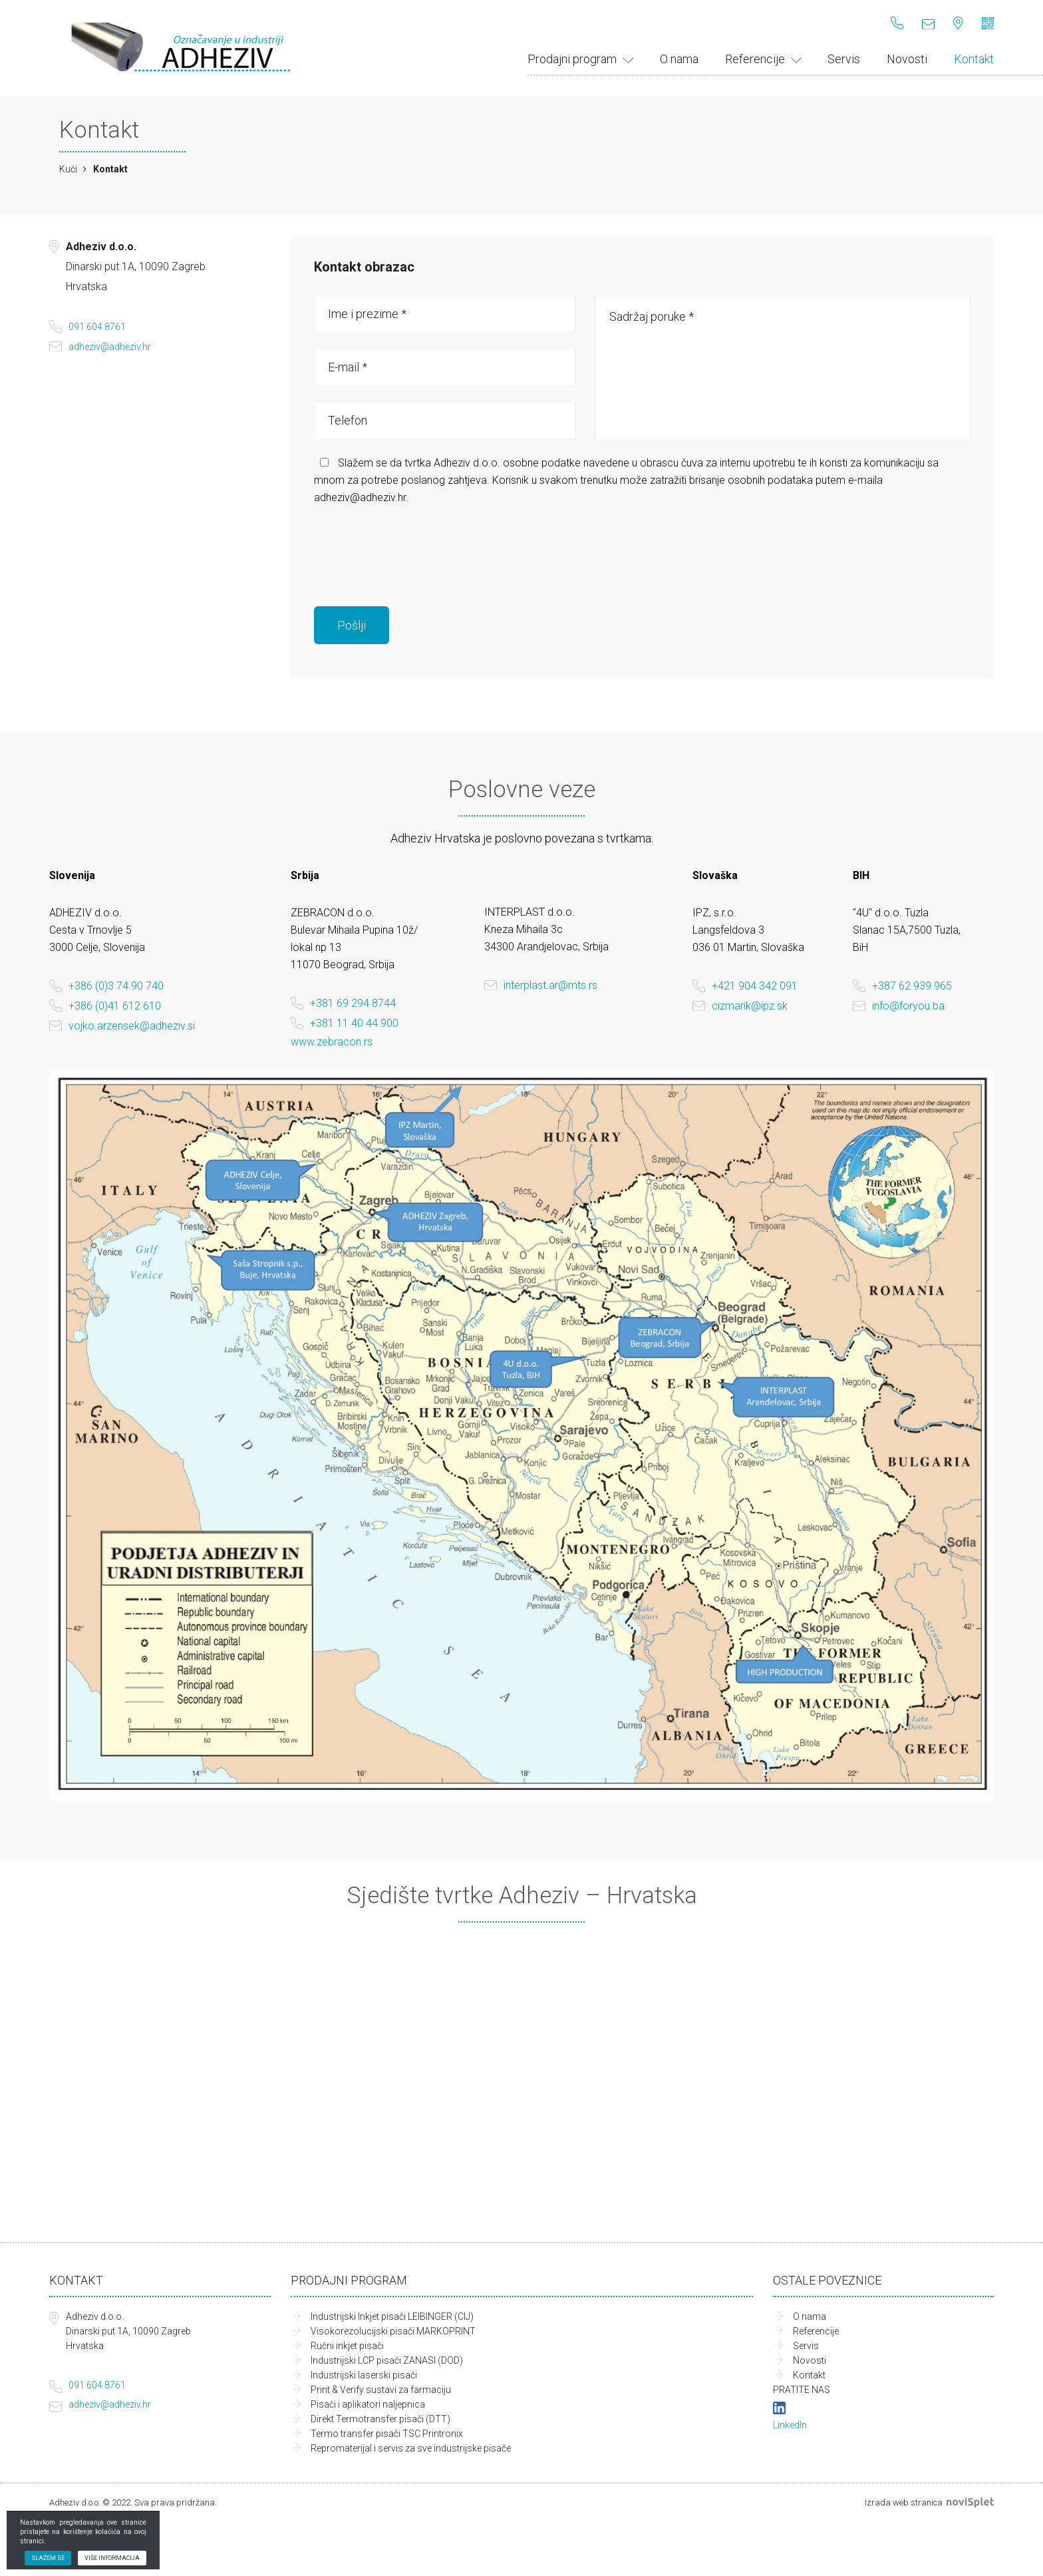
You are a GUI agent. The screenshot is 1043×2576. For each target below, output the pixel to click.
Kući (68, 169)
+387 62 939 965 (912, 986)
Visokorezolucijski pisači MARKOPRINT (393, 2331)
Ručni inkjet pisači (347, 2345)
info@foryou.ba (908, 1006)
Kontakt (974, 59)
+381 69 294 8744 (353, 1003)
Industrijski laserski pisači (364, 2375)
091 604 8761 (97, 326)
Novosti (907, 59)
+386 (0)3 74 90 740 (116, 986)
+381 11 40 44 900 (354, 1023)
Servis (843, 59)
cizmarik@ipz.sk (750, 1006)
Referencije (763, 59)
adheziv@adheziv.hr (110, 346)
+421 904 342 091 (755, 986)
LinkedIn (790, 2425)
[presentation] (415, 546)
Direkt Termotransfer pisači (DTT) (380, 2419)
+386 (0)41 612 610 (115, 1006)
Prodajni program (580, 59)
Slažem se (48, 2558)
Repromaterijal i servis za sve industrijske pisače (411, 2448)
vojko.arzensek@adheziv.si (132, 1025)
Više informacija (112, 2558)
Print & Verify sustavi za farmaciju (381, 2389)
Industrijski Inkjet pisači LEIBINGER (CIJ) (392, 2316)
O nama (679, 59)
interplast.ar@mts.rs (550, 985)
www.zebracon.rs (331, 1041)
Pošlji (351, 625)
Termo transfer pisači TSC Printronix (387, 2433)
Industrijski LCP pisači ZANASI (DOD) (387, 2360)
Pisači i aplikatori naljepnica (368, 2404)
